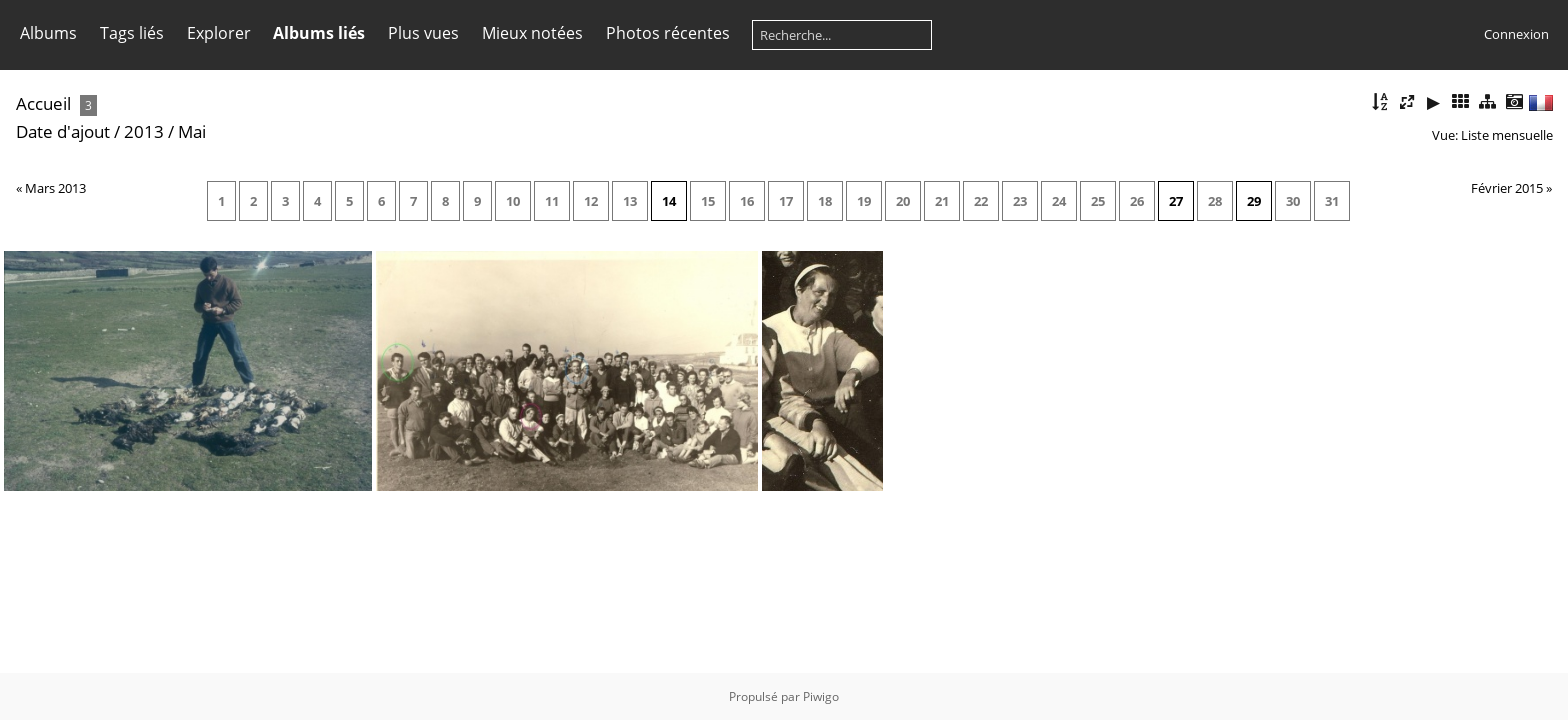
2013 (144, 131)
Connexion (1516, 34)
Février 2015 (1507, 188)
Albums (48, 33)
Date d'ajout (63, 131)
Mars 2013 (55, 188)
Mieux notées (532, 33)
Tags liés (132, 33)
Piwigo (821, 696)
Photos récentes (668, 33)
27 (1176, 201)
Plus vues (423, 33)
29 (1254, 201)
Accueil (43, 103)
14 (669, 201)
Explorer (219, 33)
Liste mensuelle (1507, 135)
